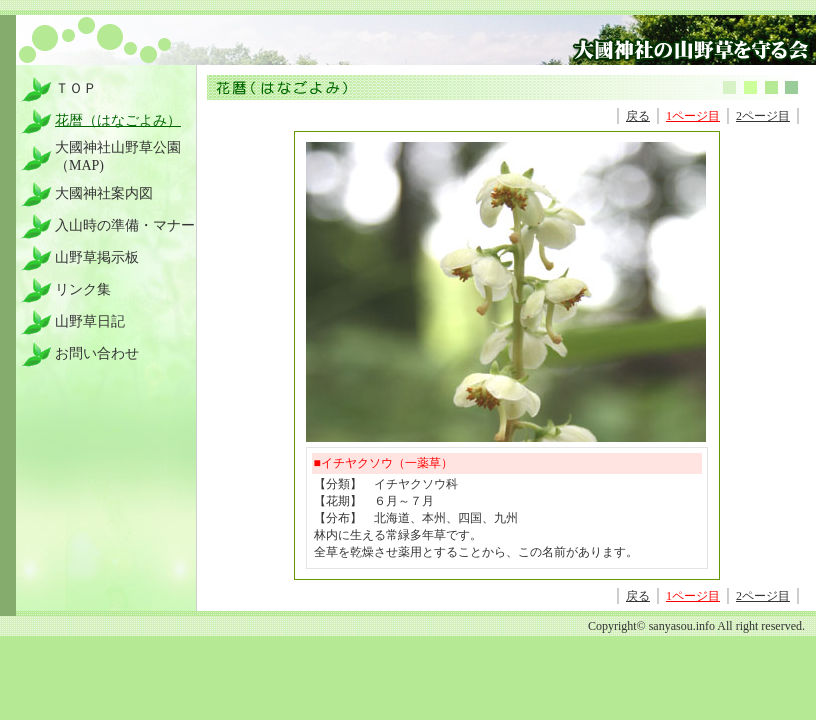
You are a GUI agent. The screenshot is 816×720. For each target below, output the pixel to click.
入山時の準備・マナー (125, 225)
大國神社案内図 (104, 193)
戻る (638, 116)
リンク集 (83, 289)
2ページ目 (763, 116)
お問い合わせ (97, 353)
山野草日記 (90, 321)
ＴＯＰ (76, 88)
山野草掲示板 (97, 257)
